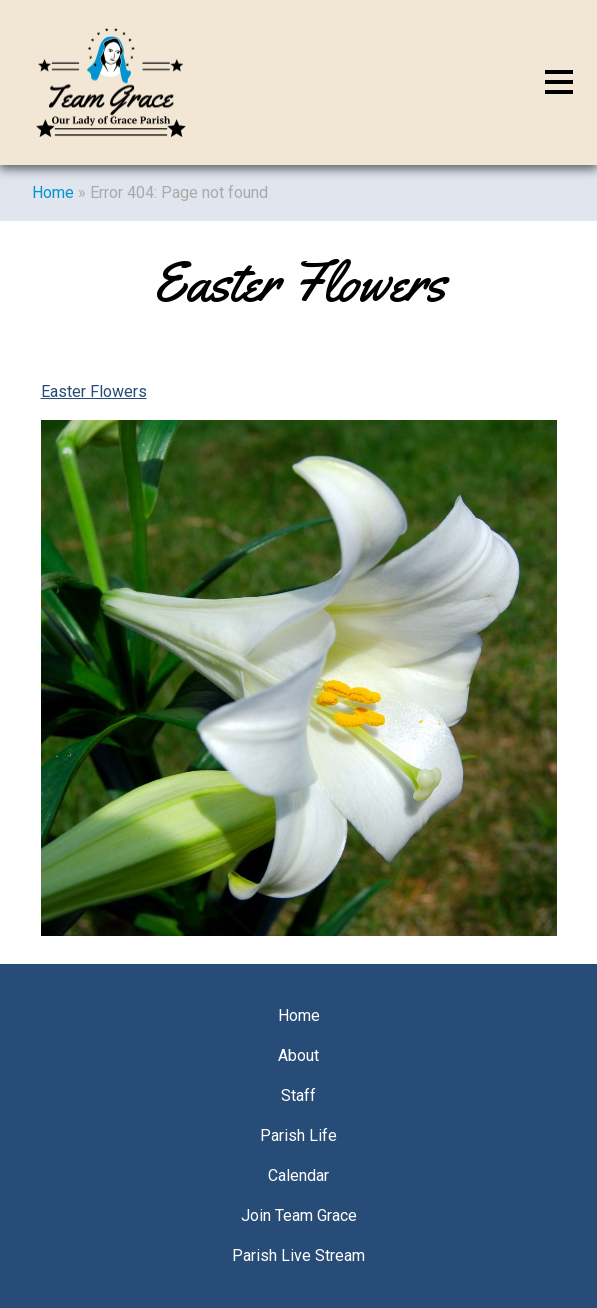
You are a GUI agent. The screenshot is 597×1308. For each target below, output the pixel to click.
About (298, 1055)
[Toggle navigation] (559, 83)
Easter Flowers (94, 391)
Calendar (298, 1175)
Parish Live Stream (298, 1255)
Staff (298, 1095)
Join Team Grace (299, 1215)
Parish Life (298, 1135)
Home (53, 192)
